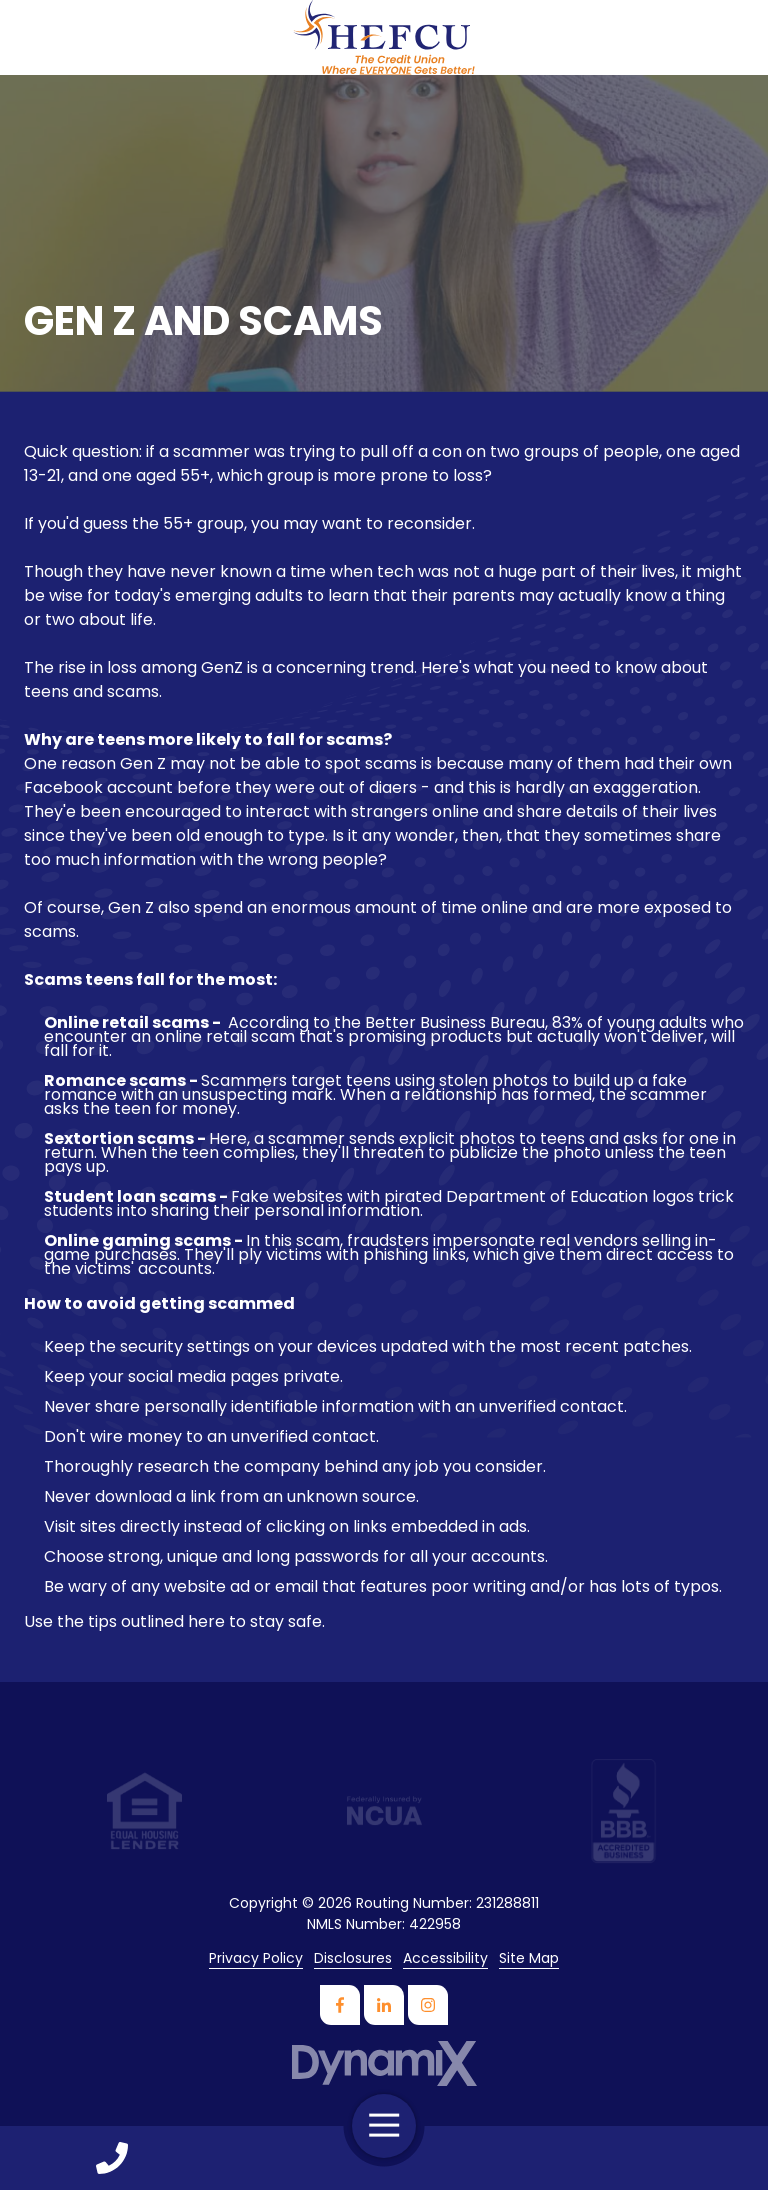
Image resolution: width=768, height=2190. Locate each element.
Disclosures (353, 1958)
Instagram (428, 2005)
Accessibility (445, 1958)
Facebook (340, 2005)
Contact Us (656, 2158)
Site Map (529, 1958)
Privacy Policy (256, 1958)
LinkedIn (384, 2005)
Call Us (112, 2158)
